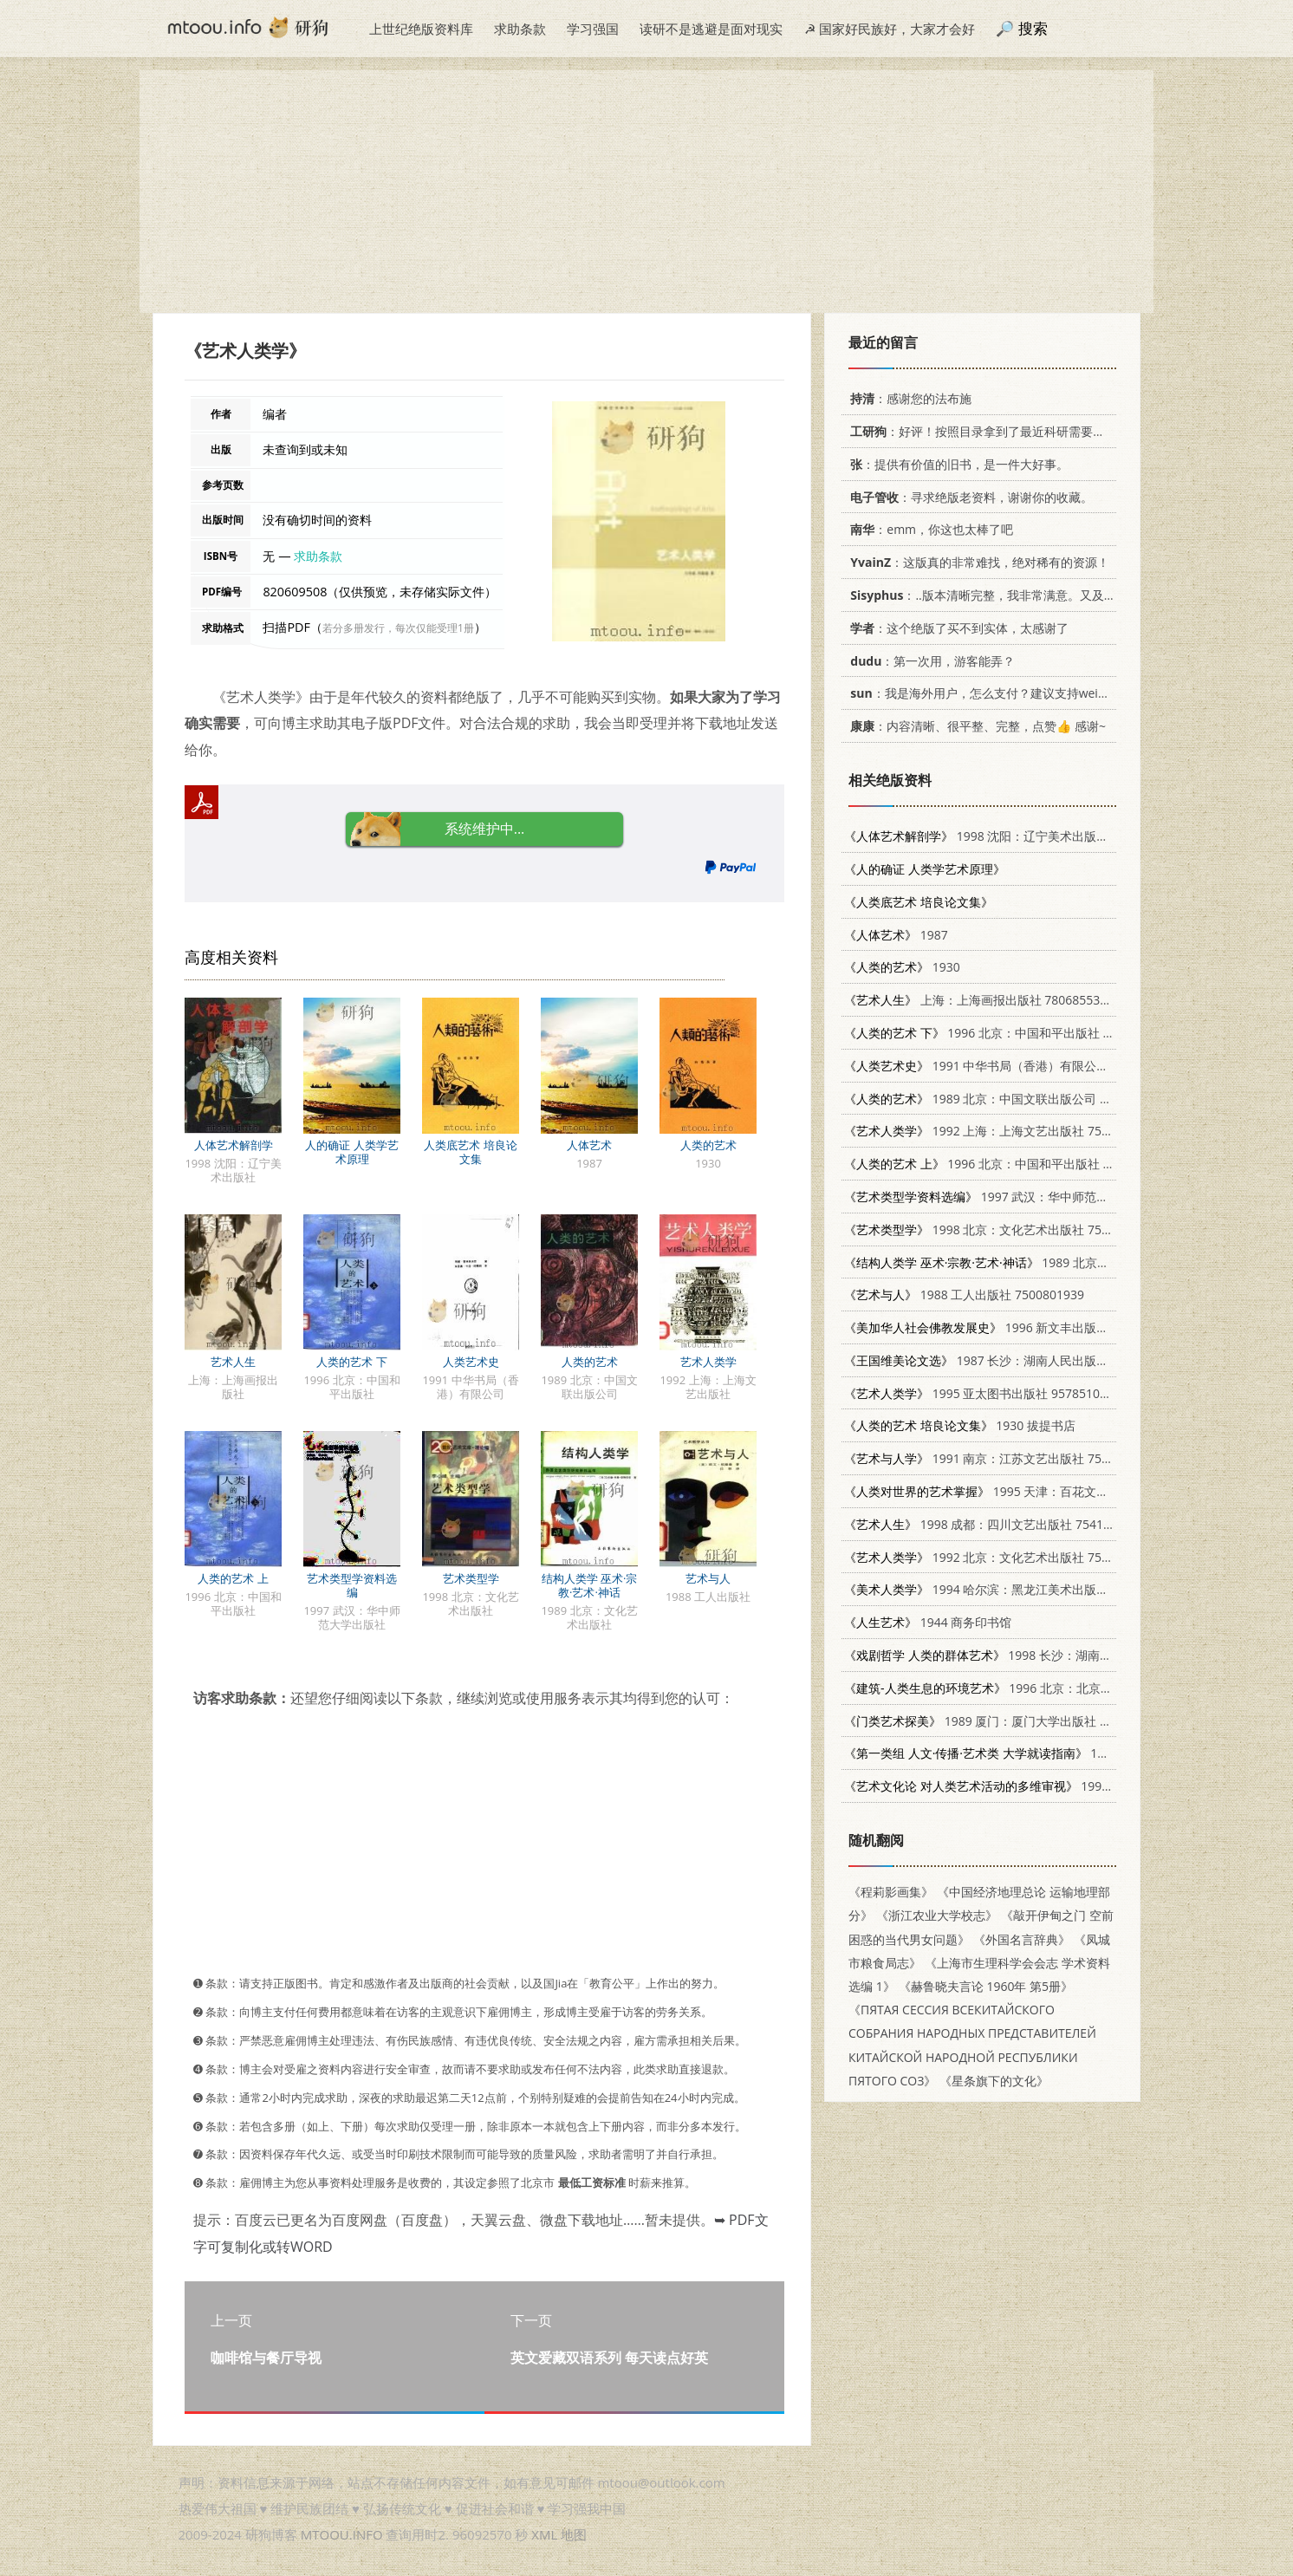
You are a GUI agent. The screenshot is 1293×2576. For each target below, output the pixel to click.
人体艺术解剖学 (233, 1145)
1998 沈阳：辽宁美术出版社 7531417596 (1012, 836)
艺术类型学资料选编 (352, 1585)
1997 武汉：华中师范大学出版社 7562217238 (1037, 1196)
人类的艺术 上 (233, 1578)
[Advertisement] (646, 191)
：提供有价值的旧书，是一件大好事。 (956, 464)
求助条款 (520, 28)
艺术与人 (708, 1578)
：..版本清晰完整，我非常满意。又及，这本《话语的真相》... (1039, 595)
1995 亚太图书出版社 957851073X (982, 1393)
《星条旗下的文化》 (994, 2080)
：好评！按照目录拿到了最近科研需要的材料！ (992, 431)
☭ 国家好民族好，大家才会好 (889, 28)
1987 (896, 935)
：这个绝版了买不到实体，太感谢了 (956, 628)
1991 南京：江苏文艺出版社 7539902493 (1000, 1458)
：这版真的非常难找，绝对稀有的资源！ (976, 562)
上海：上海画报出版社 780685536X (979, 1000)
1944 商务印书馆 (927, 1622)
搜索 (1033, 28)
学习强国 (593, 28)
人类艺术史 (471, 1361)
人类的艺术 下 (351, 1361)
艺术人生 (233, 1361)
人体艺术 (589, 1145)
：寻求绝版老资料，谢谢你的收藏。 (968, 497)
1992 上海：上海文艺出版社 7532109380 (1000, 1130)
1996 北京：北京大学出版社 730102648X (1039, 1688)
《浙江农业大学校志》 (936, 1915)
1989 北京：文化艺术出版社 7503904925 (1055, 1262)
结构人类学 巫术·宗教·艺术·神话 (590, 1585)
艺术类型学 (471, 1578)
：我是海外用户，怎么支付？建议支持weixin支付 (991, 693)
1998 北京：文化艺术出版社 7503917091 (1000, 1229)
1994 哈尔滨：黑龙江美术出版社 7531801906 (1012, 1589)
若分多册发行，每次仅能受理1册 (398, 628)
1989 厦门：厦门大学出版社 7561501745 (1006, 1721)
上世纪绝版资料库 (421, 28)
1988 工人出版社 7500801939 (964, 1294)
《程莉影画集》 (890, 1891)
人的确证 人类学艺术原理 (351, 1152)
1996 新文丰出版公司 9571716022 (1018, 1327)
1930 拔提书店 (959, 1425)
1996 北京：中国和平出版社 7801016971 (1008, 1033)
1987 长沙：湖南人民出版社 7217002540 (1012, 1360)
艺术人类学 (708, 1361)
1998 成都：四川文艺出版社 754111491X (994, 1524)
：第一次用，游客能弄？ (929, 661)
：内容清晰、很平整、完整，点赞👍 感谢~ (975, 726)
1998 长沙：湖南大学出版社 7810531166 (1038, 1655)
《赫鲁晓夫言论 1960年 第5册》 (986, 1986)
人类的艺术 (708, 1145)
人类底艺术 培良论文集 (470, 1152)
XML (544, 2534)
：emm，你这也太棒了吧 (928, 529)
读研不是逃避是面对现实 (711, 28)
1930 (902, 967)
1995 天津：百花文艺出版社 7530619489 (1031, 1491)
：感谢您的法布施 (907, 398)
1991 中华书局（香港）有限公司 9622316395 (1012, 1065)
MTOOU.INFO (342, 2534)
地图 (574, 2534)
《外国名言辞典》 (1021, 1939)
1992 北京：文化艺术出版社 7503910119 (1000, 1557)
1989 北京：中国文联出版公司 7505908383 (1006, 1098)
